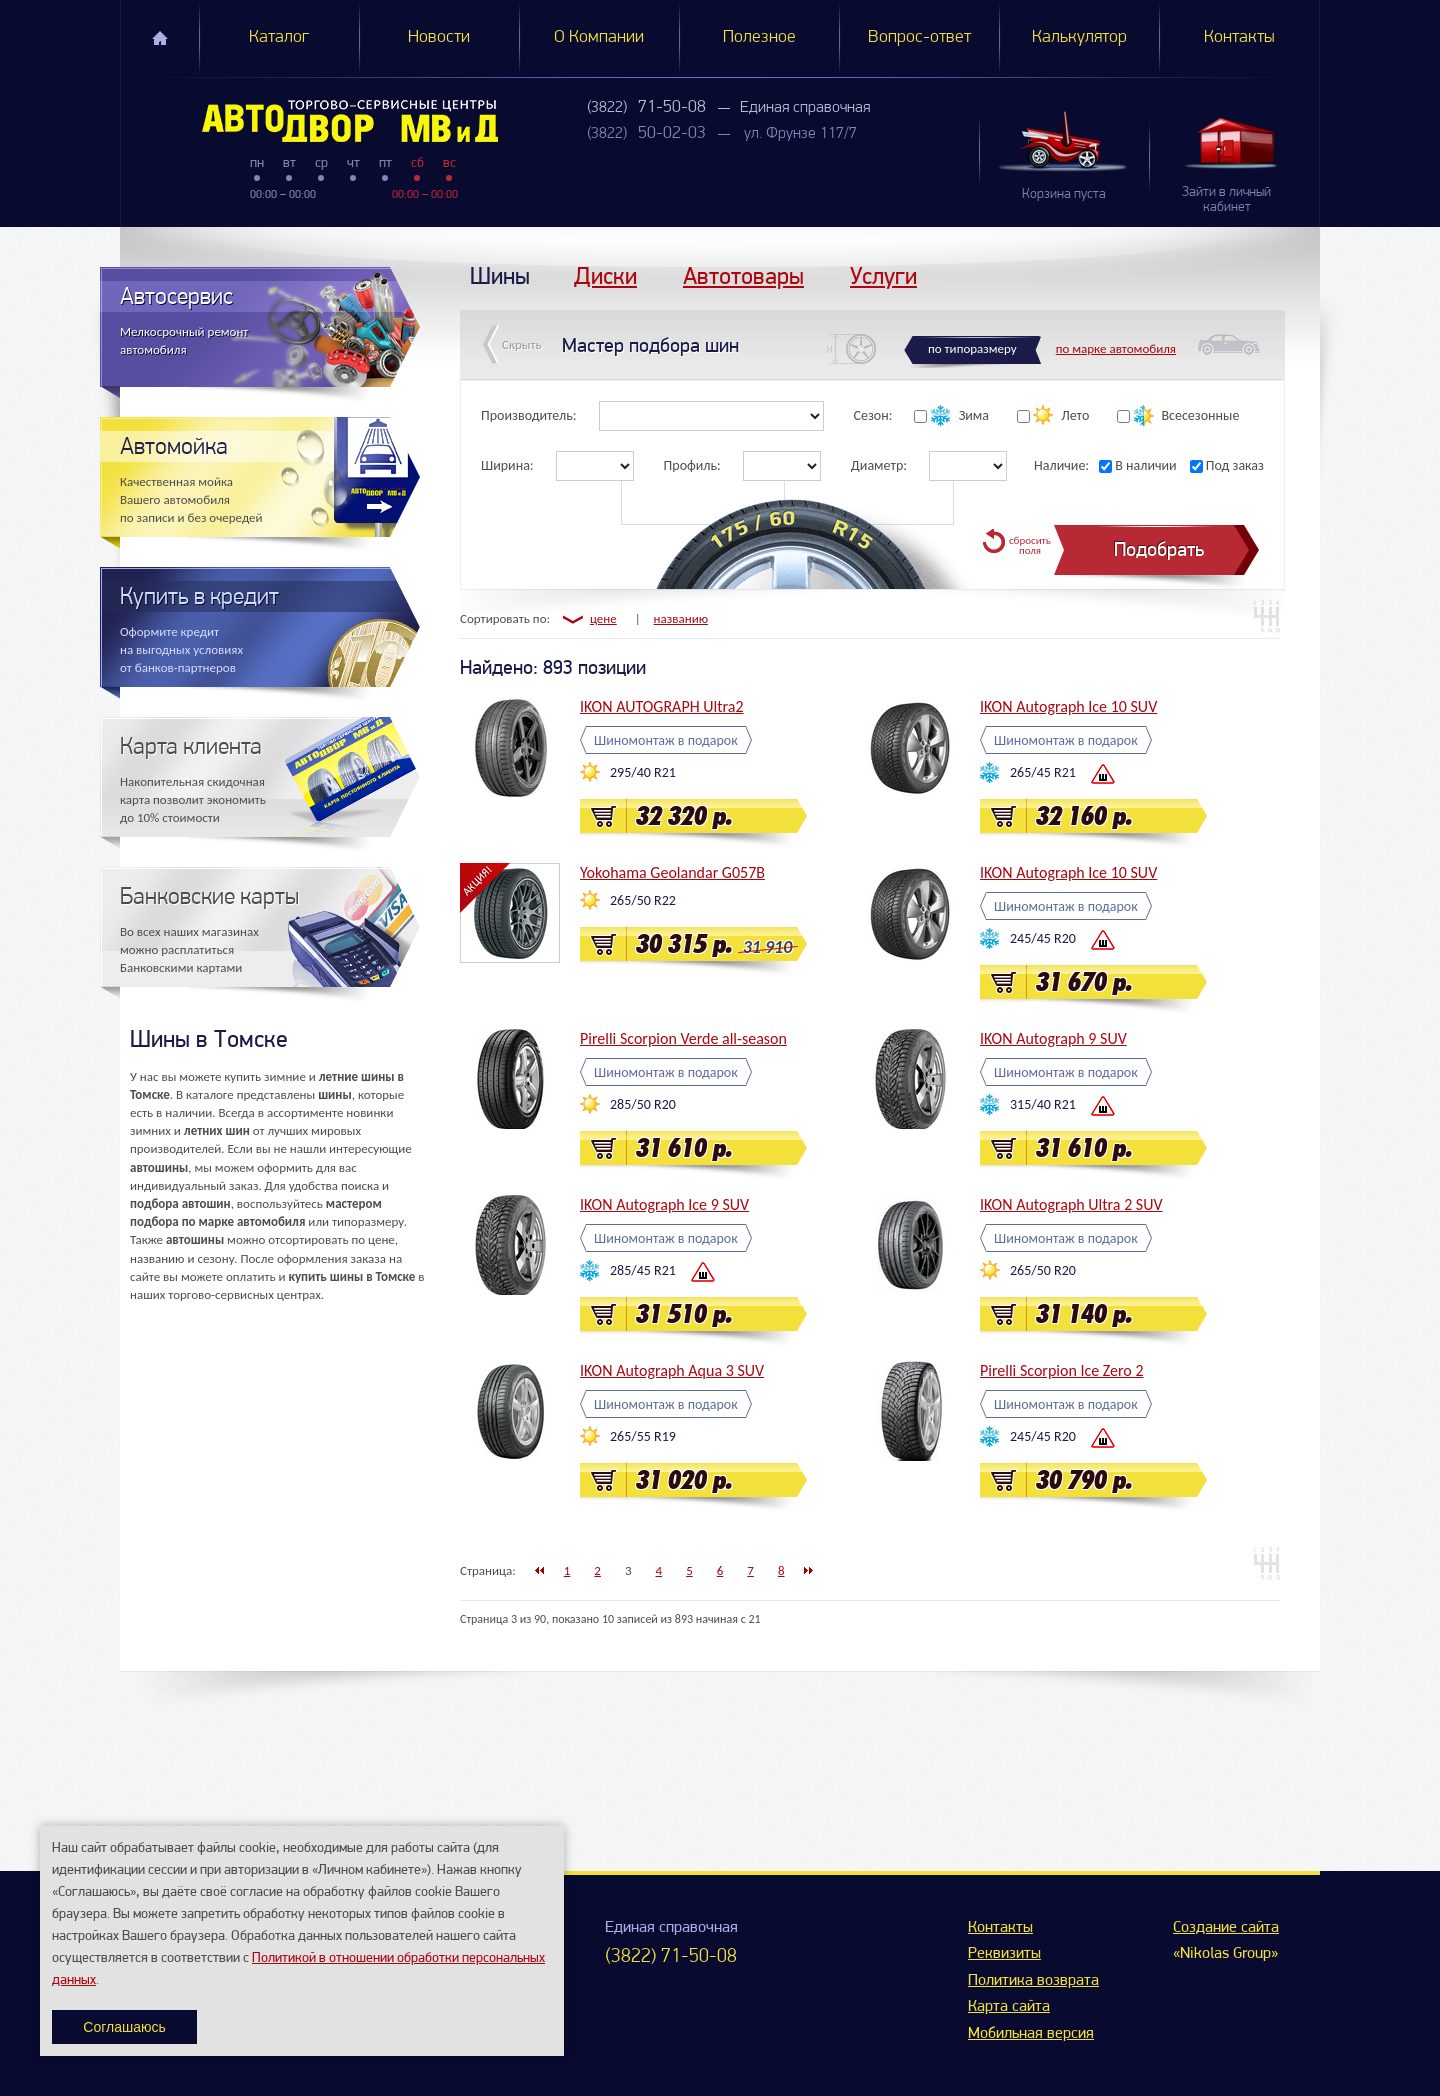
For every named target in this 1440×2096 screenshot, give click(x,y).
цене (603, 618)
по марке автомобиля (1116, 348)
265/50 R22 (643, 900)
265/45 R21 (1043, 772)
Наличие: (1061, 465)
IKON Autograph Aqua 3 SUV (672, 1370)
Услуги (883, 275)
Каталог (279, 37)
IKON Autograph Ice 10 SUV (1068, 706)
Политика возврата (1033, 1981)
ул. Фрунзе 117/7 (800, 134)
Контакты (1239, 37)
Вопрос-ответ (919, 37)
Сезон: (873, 415)
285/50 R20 (643, 1104)
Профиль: (692, 465)
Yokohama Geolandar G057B (672, 872)
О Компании (599, 37)
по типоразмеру (972, 348)
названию (681, 618)
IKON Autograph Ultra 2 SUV (1071, 1204)
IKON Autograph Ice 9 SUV (664, 1204)
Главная (160, 38)
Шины (500, 275)
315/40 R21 (1043, 1104)
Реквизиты (1004, 1954)
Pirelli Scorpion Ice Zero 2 (1062, 1370)
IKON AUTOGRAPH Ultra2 (662, 706)
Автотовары (743, 275)
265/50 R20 (1043, 1270)
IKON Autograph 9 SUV (1053, 1038)
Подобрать (1159, 549)
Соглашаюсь (124, 2027)
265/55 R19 (643, 1436)
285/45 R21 (643, 1270)
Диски (605, 275)
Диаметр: (879, 465)
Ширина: (507, 465)
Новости (439, 37)
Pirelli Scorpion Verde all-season (683, 1038)
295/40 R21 (643, 772)
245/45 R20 (1043, 938)
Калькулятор (1079, 37)
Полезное (759, 37)
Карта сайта (1009, 2007)
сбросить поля (1030, 545)
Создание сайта (1226, 1928)
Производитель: (529, 415)
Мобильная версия (1031, 2034)
